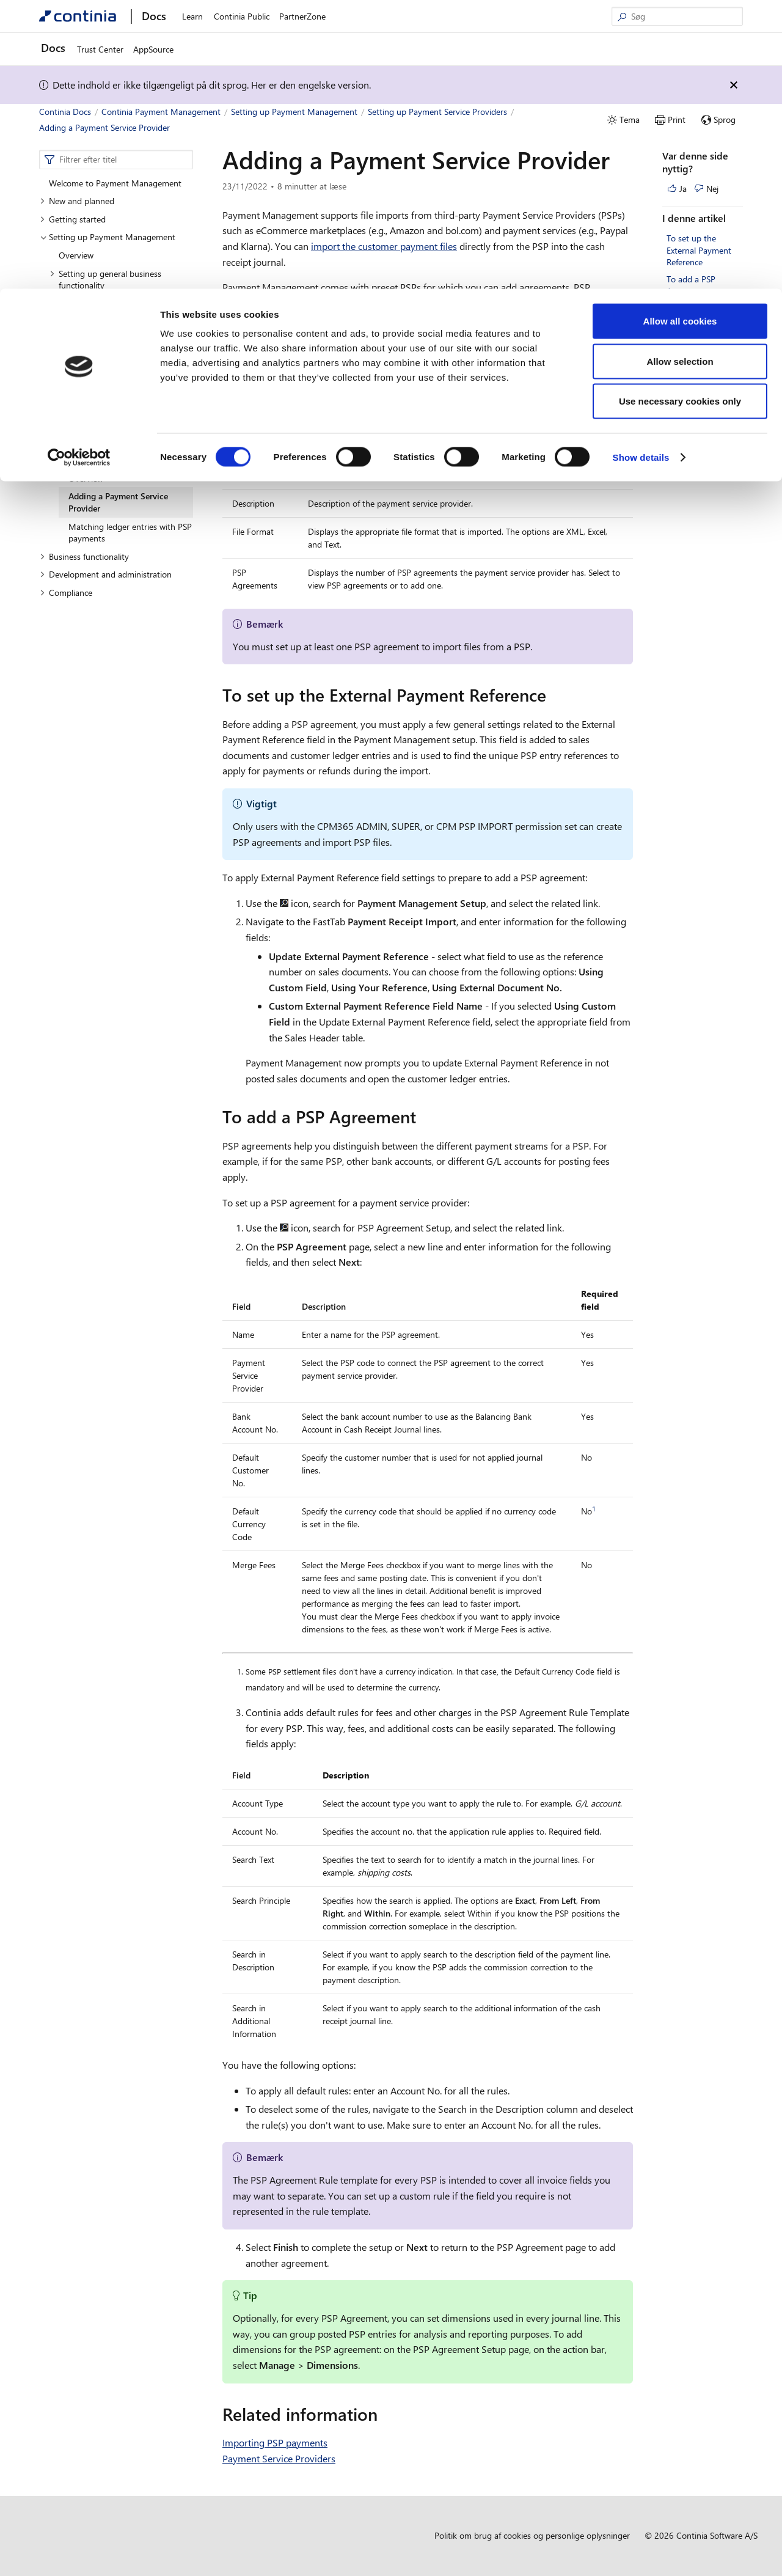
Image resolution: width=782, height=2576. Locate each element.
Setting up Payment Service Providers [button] (105, 454)
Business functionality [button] (84, 556)
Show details (641, 168)
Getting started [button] (73, 219)
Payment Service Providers (278, 2458)
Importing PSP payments (274, 2442)
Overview (76, 255)
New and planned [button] (77, 201)
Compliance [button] (66, 592)
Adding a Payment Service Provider (118, 502)
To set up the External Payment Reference (699, 250)
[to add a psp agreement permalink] (423, 1117)
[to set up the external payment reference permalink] (553, 695)
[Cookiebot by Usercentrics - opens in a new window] (79, 169)
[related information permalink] (385, 2414)
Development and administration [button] (106, 574)
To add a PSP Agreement (691, 285)
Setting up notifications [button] (97, 339)
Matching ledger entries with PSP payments (130, 533)
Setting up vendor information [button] (110, 321)
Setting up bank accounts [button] (101, 303)
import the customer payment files (384, 246)
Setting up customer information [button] (114, 358)
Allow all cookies (680, 32)
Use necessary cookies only (680, 112)
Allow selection (679, 72)
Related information (703, 308)
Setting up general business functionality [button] (105, 280)
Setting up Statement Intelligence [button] (116, 411)
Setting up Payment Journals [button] (107, 375)
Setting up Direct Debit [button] (96, 394)
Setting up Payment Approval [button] (109, 430)
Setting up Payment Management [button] (107, 237)
